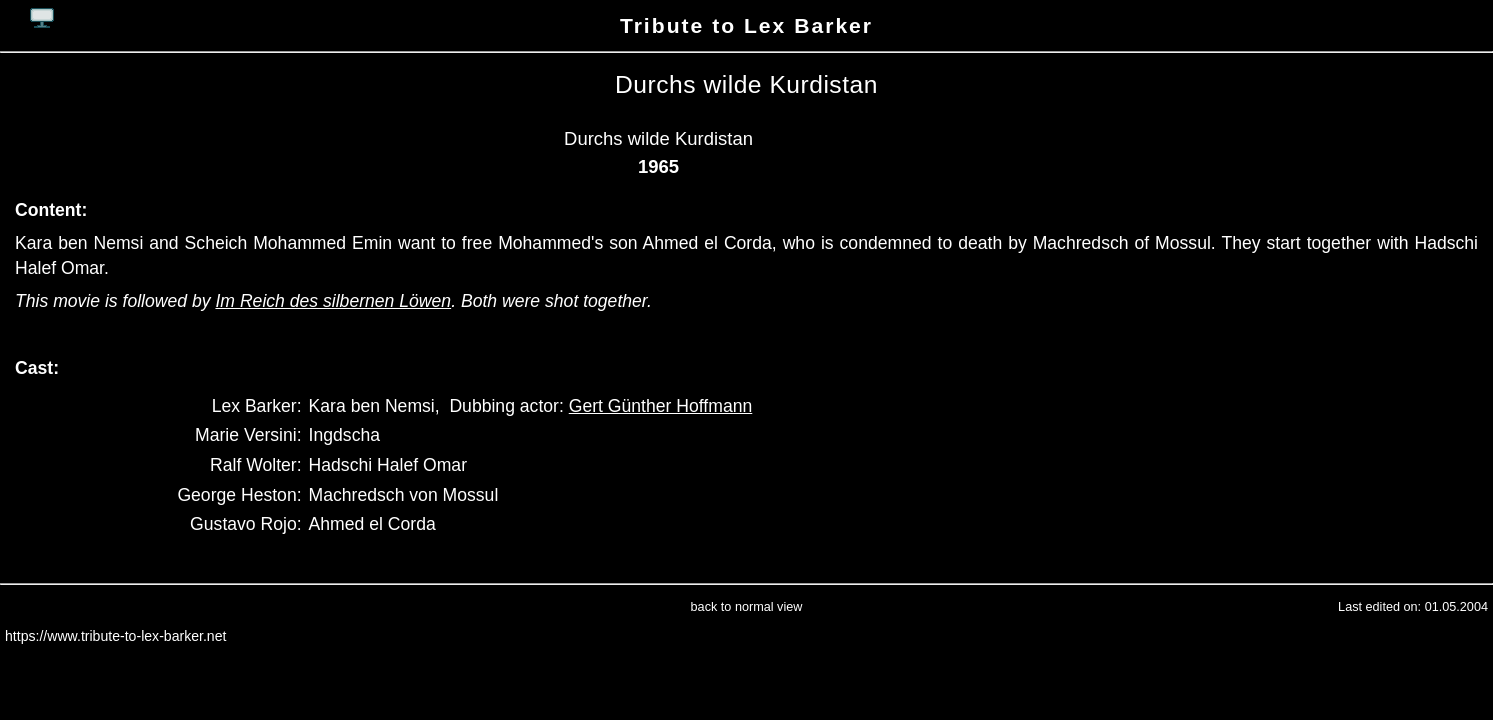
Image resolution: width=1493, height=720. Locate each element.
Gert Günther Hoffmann (661, 406)
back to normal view (747, 607)
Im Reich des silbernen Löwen (333, 301)
